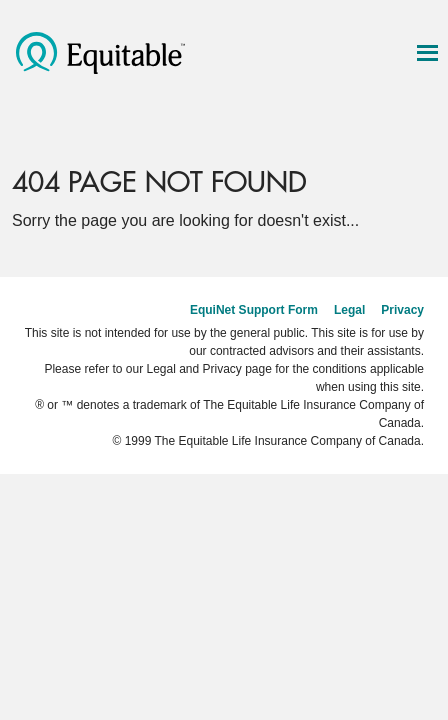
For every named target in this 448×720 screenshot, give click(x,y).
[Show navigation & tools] (427, 53)
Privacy (402, 310)
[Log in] (427, 130)
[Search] (343, 130)
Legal (349, 310)
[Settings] (385, 130)
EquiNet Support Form (254, 310)
